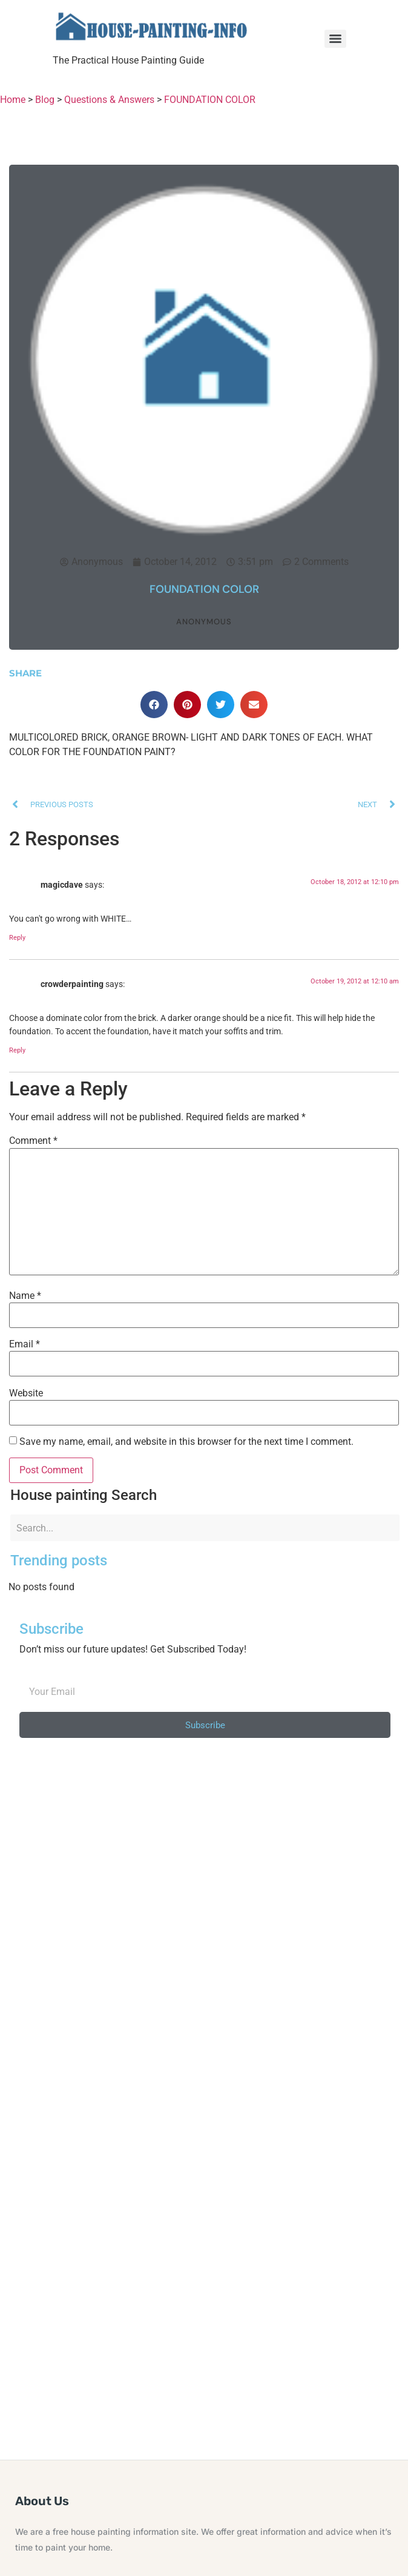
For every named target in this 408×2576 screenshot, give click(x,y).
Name (25, 1296)
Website (26, 1393)
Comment (33, 1141)
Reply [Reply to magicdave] (17, 938)
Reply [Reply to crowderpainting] (17, 1050)
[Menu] (335, 39)
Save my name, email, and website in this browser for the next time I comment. (186, 1442)
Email (24, 1344)
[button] (154, 704)
